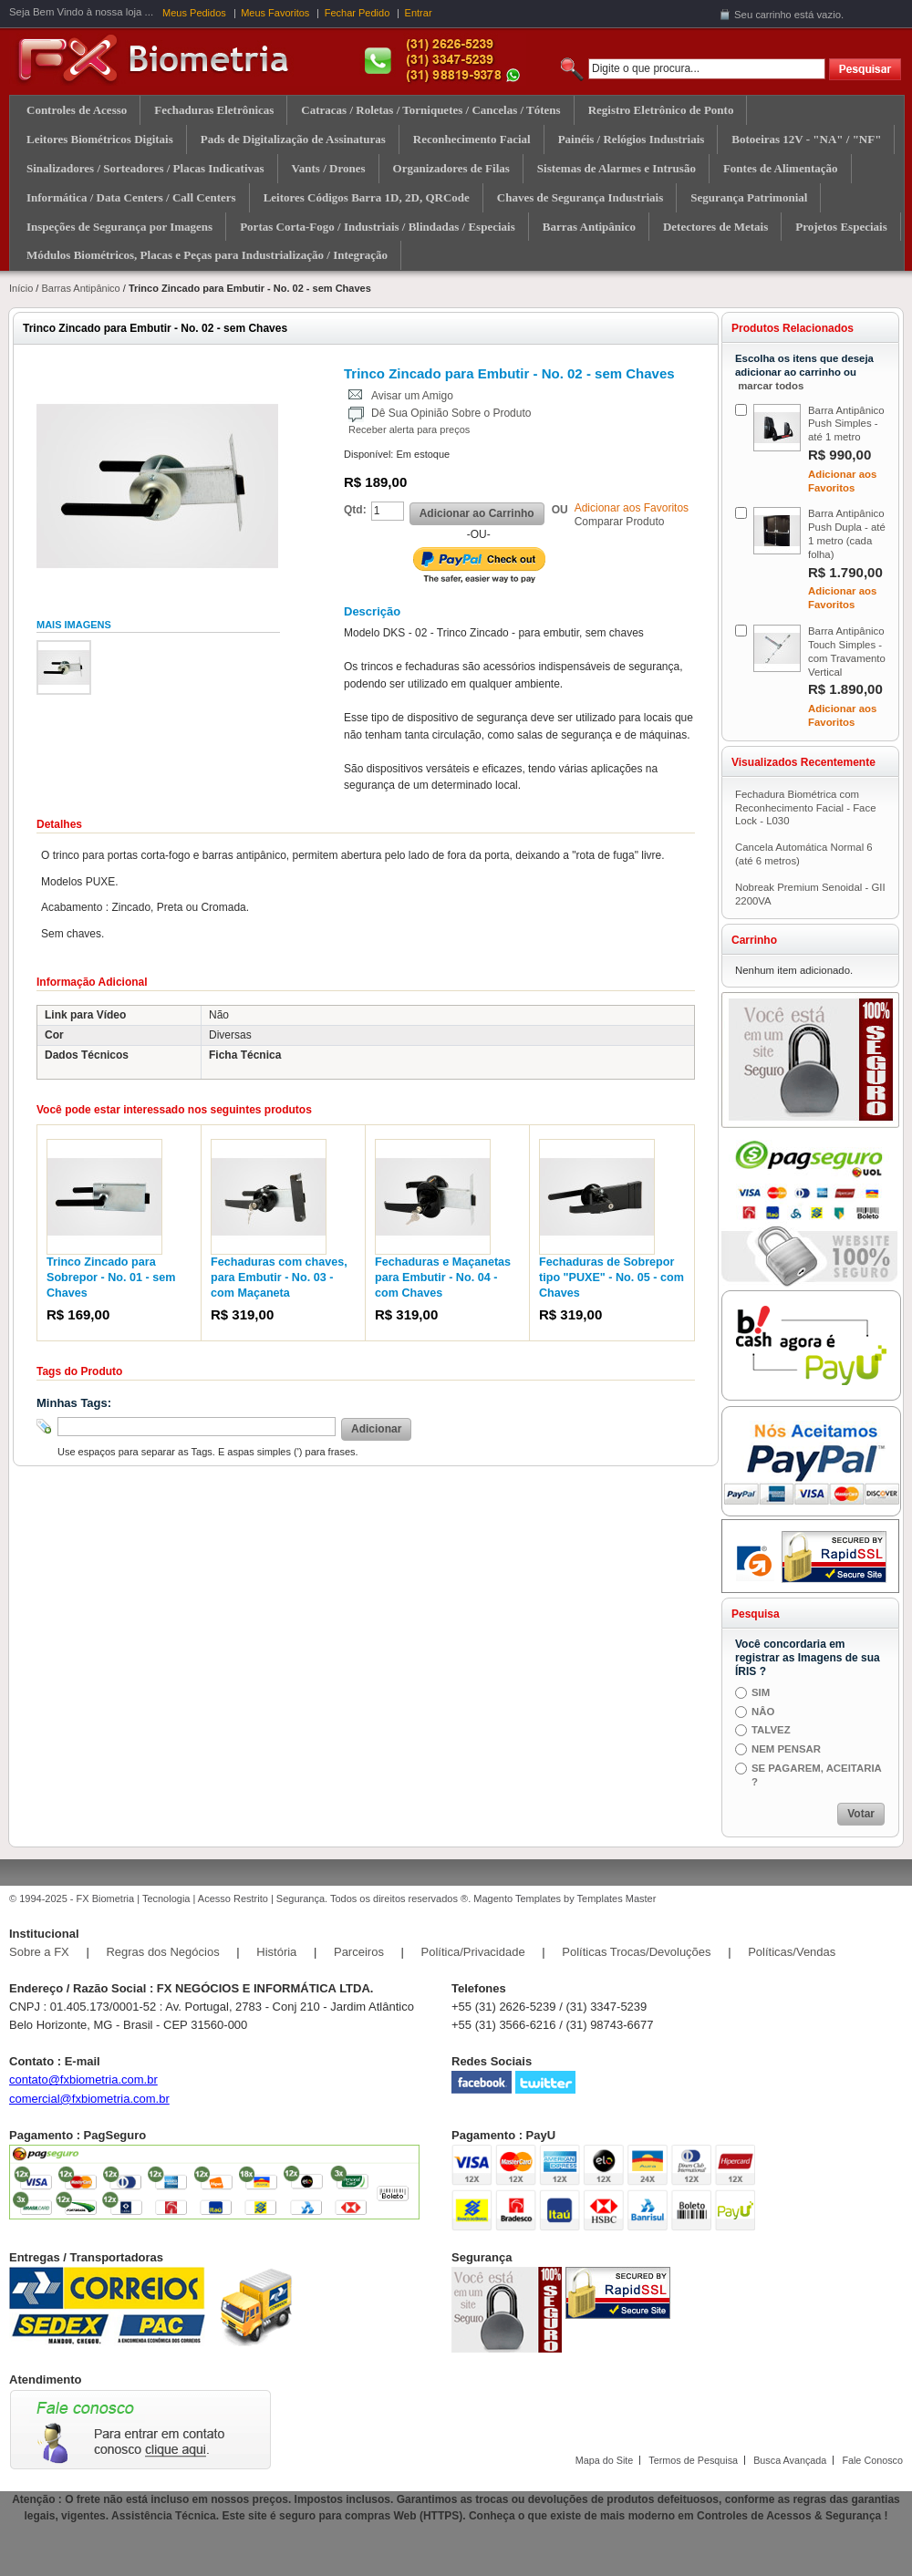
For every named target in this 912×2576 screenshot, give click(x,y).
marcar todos (770, 385)
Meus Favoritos (275, 12)
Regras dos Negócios (162, 1952)
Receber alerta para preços (409, 429)
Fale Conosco (872, 2460)
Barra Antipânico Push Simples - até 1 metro (846, 424)
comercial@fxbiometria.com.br (89, 2098)
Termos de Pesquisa (693, 2460)
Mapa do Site (604, 2460)
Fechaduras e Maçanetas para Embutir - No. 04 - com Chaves (443, 1277)
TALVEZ (771, 1729)
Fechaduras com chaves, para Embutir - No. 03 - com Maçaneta (279, 1277)
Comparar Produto (620, 521)
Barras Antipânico (80, 288)
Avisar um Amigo (412, 395)
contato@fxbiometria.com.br (83, 2079)
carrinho (773, 14)
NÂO (762, 1711)
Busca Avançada (789, 2460)
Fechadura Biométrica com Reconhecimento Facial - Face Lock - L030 (805, 808)
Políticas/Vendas (791, 1952)
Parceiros (359, 1952)
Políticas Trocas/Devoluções (636, 1952)
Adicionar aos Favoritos (632, 508)
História (276, 1952)
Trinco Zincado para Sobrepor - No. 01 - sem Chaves (111, 1277)
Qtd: (355, 509)
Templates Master (617, 1898)
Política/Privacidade (473, 1952)
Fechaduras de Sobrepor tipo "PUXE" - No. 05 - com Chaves (611, 1277)
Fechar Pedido (357, 12)
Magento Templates (517, 1898)
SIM (760, 1692)
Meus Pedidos (194, 12)
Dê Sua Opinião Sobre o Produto (451, 413)
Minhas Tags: (73, 1403)
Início (21, 288)
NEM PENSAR (786, 1748)
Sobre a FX (39, 1952)
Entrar (418, 12)
